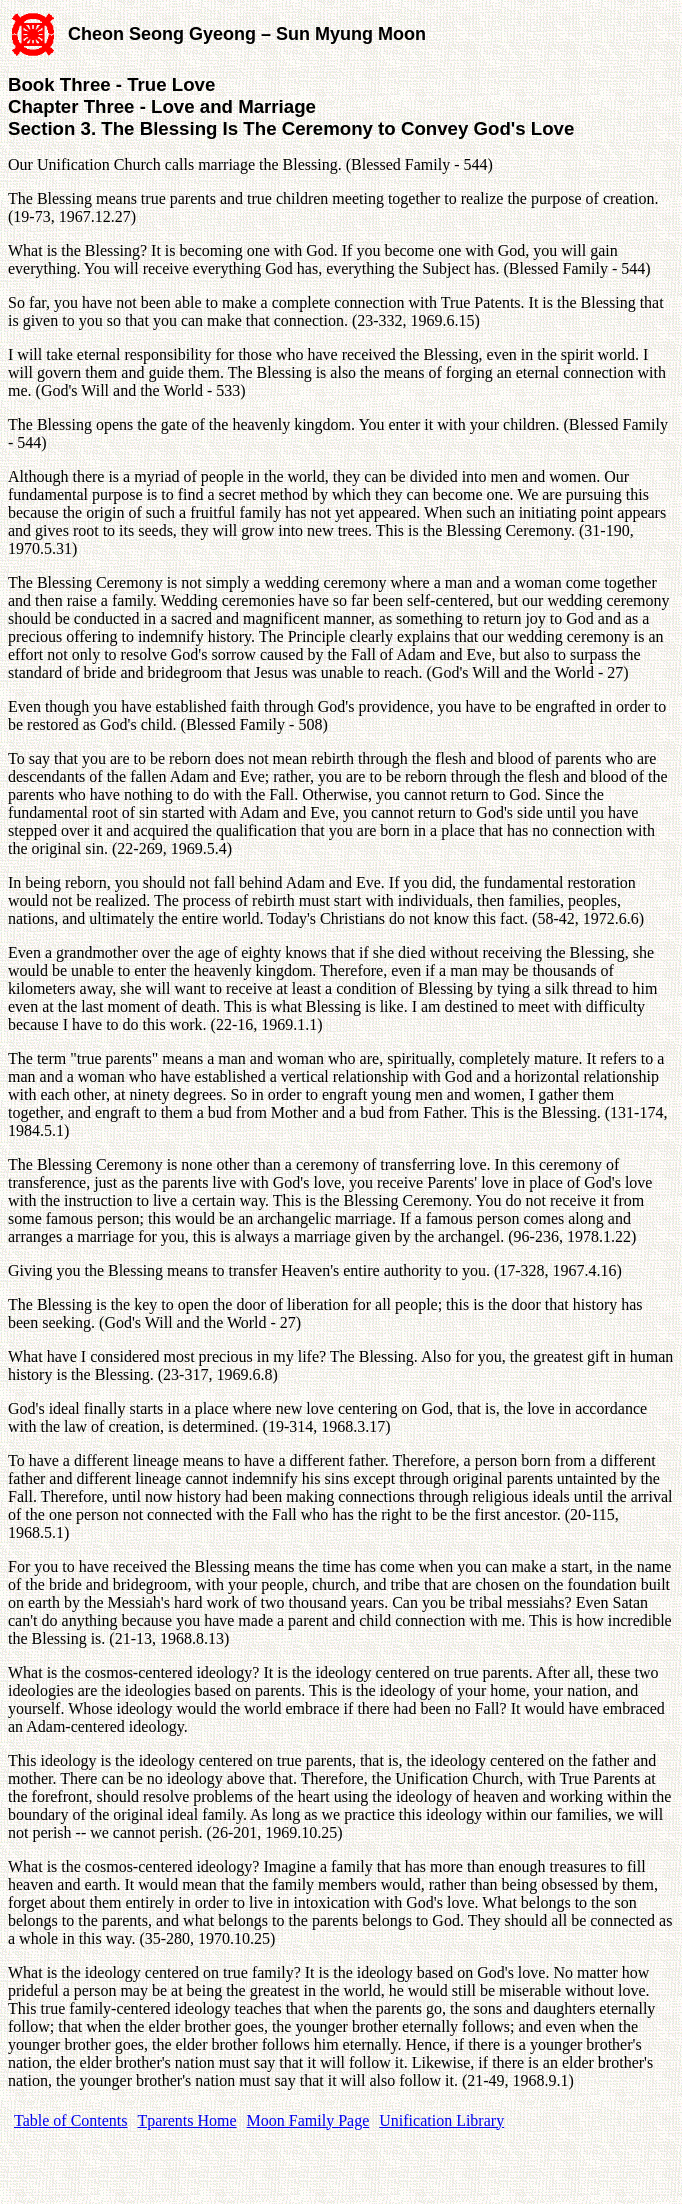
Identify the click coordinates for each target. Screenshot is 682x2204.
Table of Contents (71, 2120)
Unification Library (441, 2120)
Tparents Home (187, 2120)
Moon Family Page (308, 2120)
